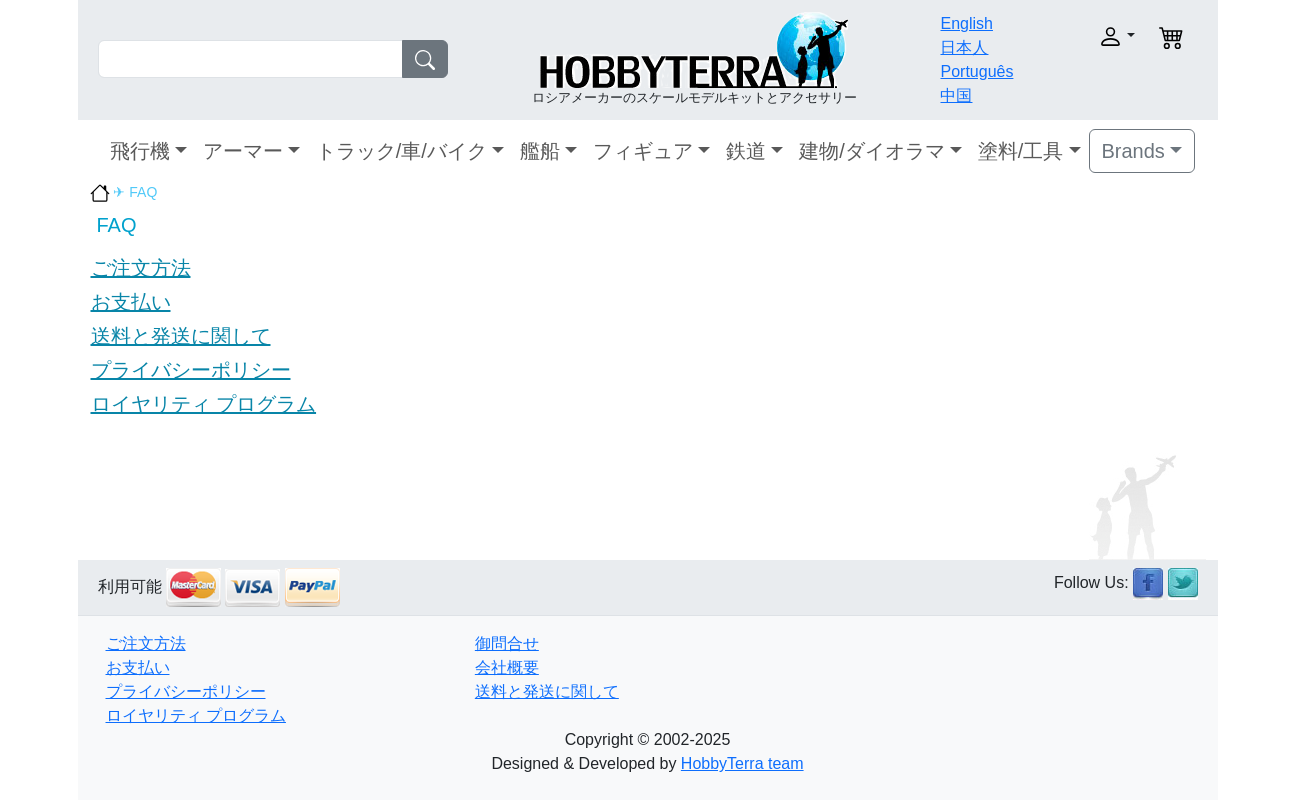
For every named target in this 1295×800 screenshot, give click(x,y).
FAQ (117, 225)
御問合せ (507, 643)
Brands (1133, 151)
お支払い (131, 302)
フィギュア (643, 151)
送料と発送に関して (181, 336)
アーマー (243, 151)
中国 (956, 95)
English (966, 23)
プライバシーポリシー (191, 370)
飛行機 (140, 151)
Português (976, 71)
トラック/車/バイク (401, 151)
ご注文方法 (141, 268)
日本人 (964, 47)
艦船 (540, 151)
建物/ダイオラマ (872, 151)
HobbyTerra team (742, 763)
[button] (1084, 36)
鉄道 (746, 151)
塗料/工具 (1021, 151)
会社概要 (507, 667)
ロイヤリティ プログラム (204, 404)
